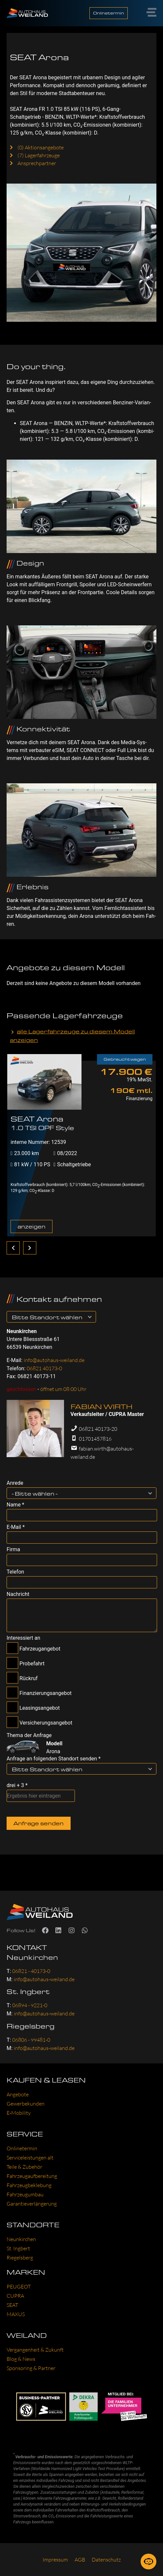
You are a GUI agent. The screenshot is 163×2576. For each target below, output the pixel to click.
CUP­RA (15, 2295)
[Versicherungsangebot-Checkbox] (12, 1722)
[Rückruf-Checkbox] (12, 1677)
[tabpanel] (81, 1143)
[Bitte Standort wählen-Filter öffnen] (90, 1317)
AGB (80, 2559)
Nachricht (18, 1594)
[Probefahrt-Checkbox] (12, 1663)
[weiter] (29, 1247)
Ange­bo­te (18, 2094)
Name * (15, 1504)
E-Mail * (16, 1527)
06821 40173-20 (98, 1429)
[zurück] (13, 1247)
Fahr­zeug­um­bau (25, 2194)
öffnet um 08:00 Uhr (63, 1389)
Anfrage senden (39, 1823)
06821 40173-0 (44, 1368)
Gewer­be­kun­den (26, 2103)
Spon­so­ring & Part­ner (31, 2368)
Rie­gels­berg (20, 2257)
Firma (13, 1549)
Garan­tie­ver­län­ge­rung (32, 2203)
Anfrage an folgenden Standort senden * (54, 1758)
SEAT (12, 2305)
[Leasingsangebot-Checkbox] (12, 1707)
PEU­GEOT (19, 2286)
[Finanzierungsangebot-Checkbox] (12, 1692)
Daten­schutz (106, 2559)
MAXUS (16, 2314)
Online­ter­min (22, 2148)
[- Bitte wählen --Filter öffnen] (150, 1493)
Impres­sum (55, 2559)
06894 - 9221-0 (29, 2005)
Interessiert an (23, 1638)
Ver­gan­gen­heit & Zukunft (35, 2349)
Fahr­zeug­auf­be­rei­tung (32, 2176)
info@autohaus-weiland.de (54, 1360)
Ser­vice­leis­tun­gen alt (30, 2157)
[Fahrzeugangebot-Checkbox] (12, 1648)
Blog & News (21, 2359)
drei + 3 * (17, 1785)
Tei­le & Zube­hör (24, 2166)
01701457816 (95, 1438)
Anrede (15, 1483)
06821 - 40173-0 (31, 1971)
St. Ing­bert (18, 2248)
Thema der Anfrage (29, 1735)
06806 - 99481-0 (31, 2039)
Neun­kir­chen (21, 2239)
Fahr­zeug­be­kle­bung (29, 2185)
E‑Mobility (19, 2112)
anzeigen (31, 1226)
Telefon (15, 1572)
